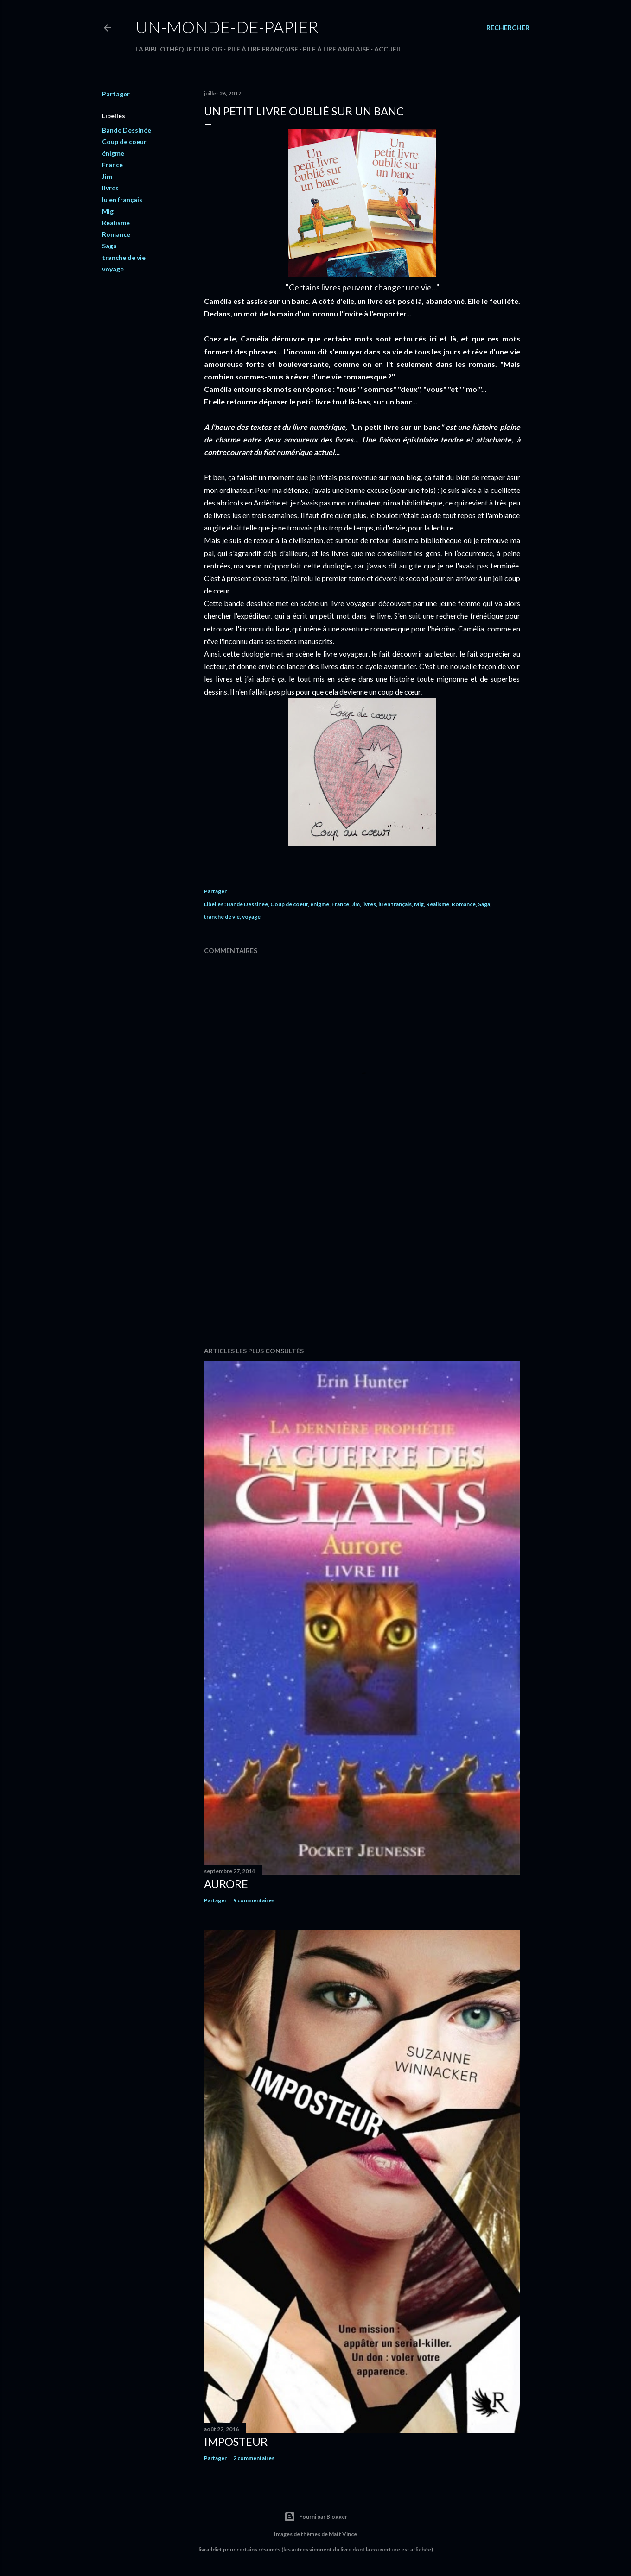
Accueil (388, 49)
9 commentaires (253, 1900)
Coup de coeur (124, 141)
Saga (109, 246)
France (112, 165)
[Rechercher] (507, 28)
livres (110, 188)
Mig (108, 211)
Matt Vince (343, 2534)
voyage (113, 269)
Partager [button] (116, 94)
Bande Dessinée (126, 130)
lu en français (122, 199)
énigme (113, 153)
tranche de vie (124, 257)
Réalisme (116, 223)
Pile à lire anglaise (336, 49)
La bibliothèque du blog (179, 49)
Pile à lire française (262, 49)
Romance (116, 234)
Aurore (226, 1883)
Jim (107, 176)
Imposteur (236, 2441)
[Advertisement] (362, 1259)
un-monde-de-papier (227, 27)
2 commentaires (253, 2458)
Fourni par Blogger (315, 2516)
